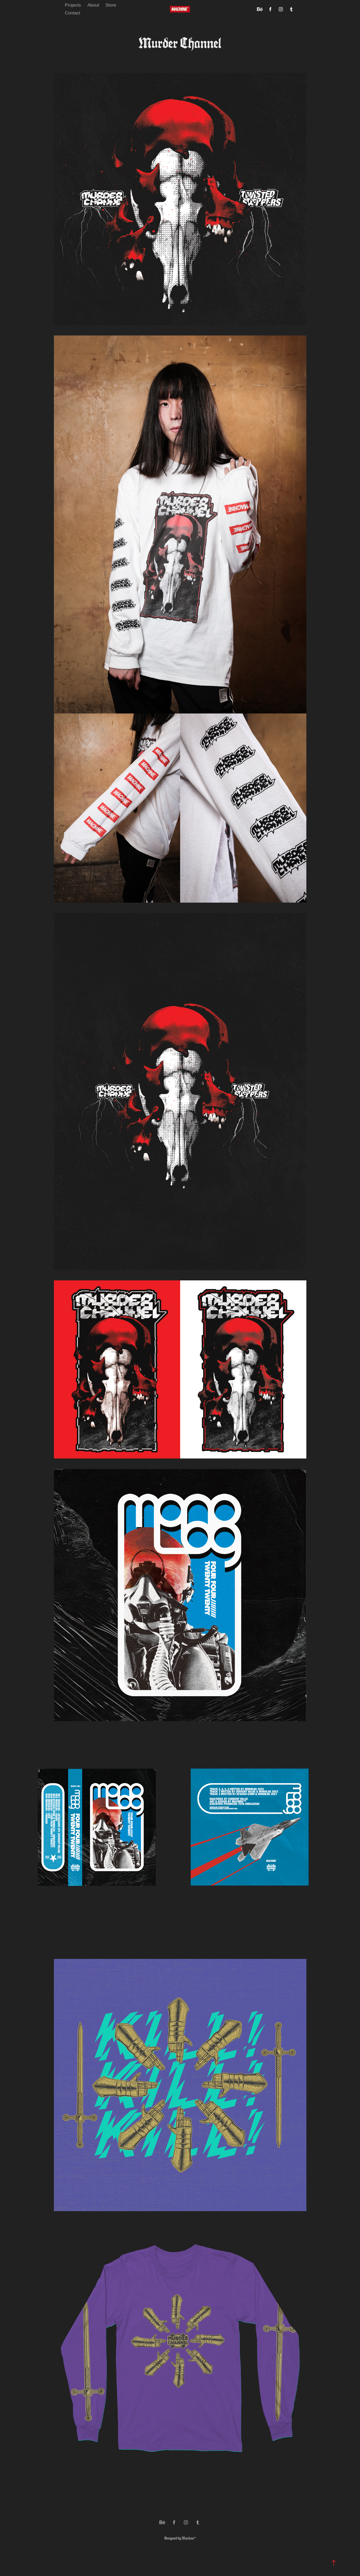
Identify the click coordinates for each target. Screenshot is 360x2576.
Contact (72, 13)
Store (110, 5)
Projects (73, 5)
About (93, 5)
